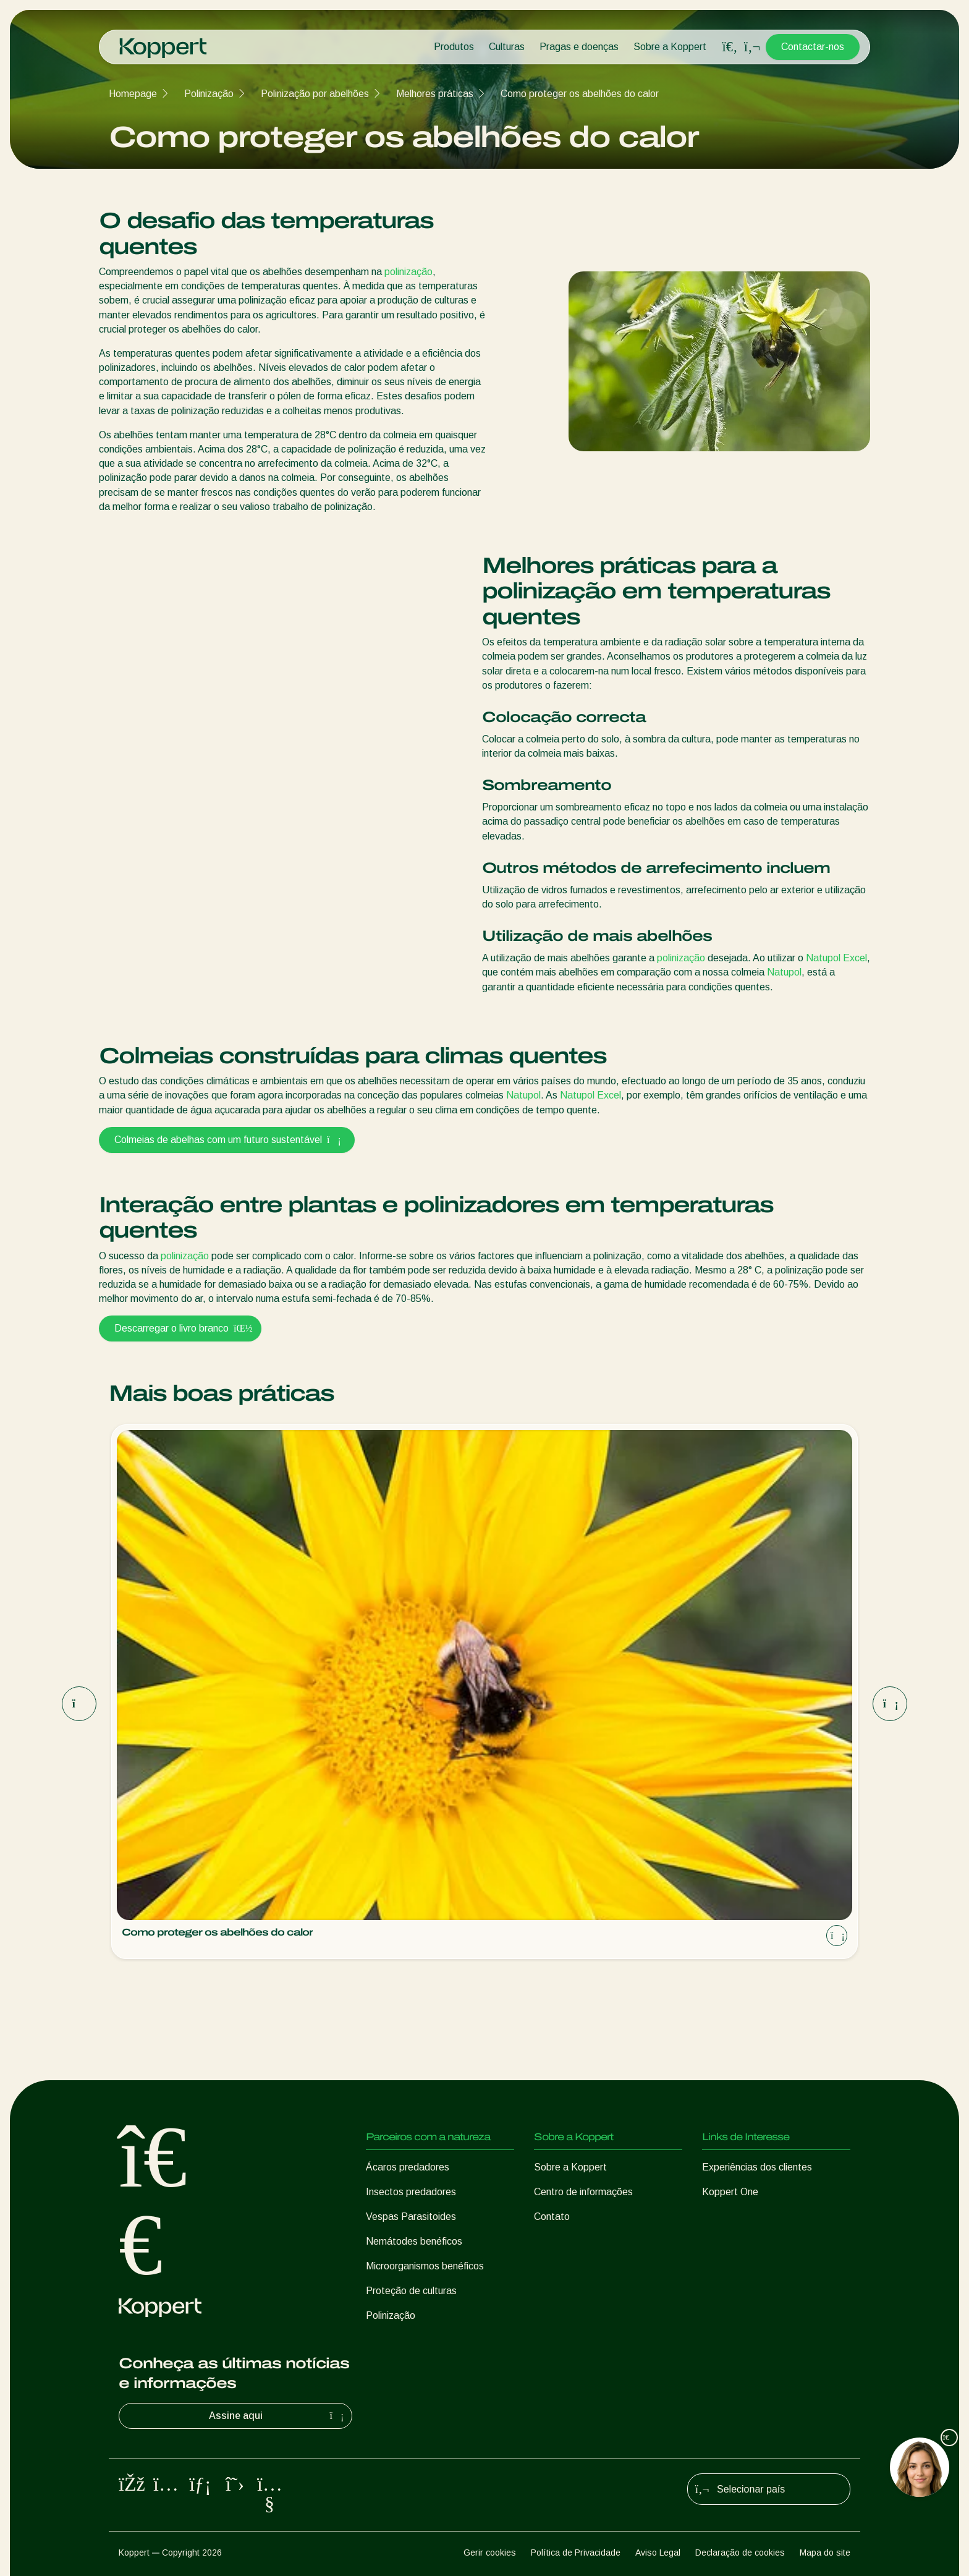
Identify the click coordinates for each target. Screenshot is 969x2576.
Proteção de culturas (411, 2290)
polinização (408, 271)
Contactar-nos (812, 46)
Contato (552, 2216)
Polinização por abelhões (315, 93)
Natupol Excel (836, 958)
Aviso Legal (657, 2552)
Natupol (784, 972)
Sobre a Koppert (669, 46)
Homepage (133, 93)
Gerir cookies (489, 2552)
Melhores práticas (434, 93)
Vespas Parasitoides (411, 2216)
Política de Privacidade (575, 2552)
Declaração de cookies (740, 2552)
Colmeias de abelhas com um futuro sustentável (226, 1139)
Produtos (454, 46)
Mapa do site (825, 2552)
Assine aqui (278, 2416)
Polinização (209, 93)
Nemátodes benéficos (414, 2241)
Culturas (507, 46)
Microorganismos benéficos (425, 2266)
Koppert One (730, 2192)
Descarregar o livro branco (180, 1328)
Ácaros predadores (407, 2167)
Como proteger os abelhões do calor (580, 93)
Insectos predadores (411, 2192)
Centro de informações (583, 2192)
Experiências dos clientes (757, 2167)
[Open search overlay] (729, 47)
